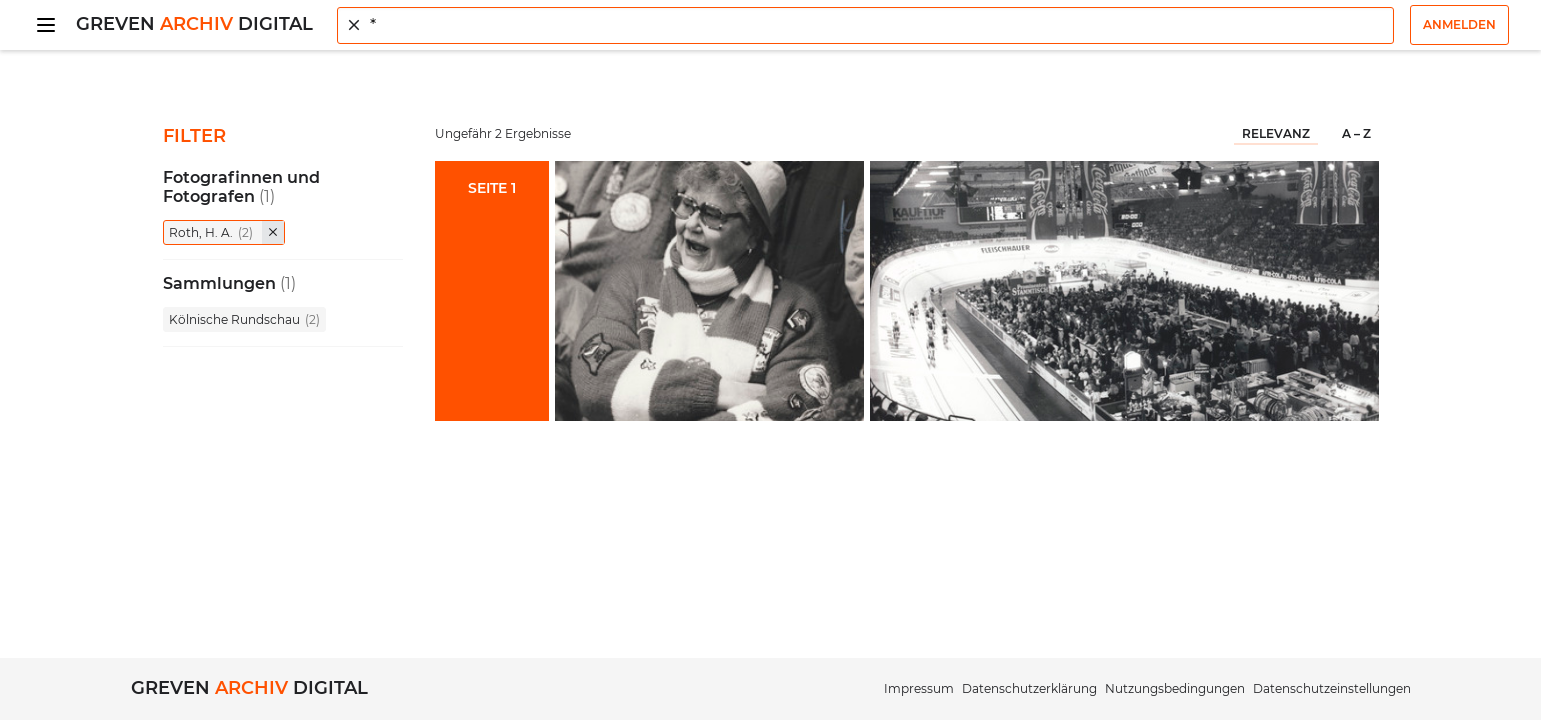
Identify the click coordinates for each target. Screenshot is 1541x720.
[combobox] (865, 25)
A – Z (1356, 133)
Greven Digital (194, 24)
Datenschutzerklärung (1029, 688)
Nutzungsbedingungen (1175, 688)
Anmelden (1459, 24)
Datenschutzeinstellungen (1332, 688)
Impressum (919, 688)
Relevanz (1276, 133)
